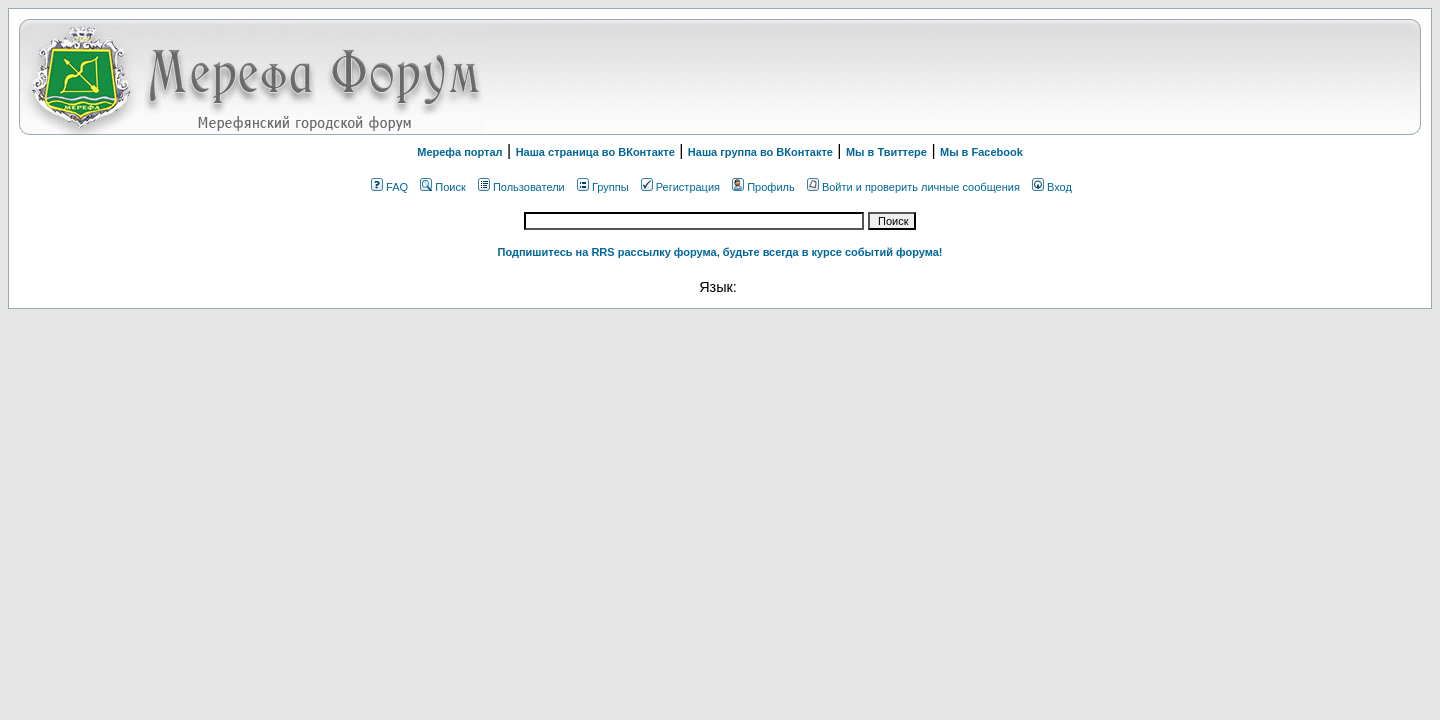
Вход (1052, 187)
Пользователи (521, 187)
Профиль (763, 187)
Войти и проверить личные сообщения (913, 187)
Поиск (442, 187)
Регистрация (680, 187)
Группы (603, 187)
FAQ (389, 187)
